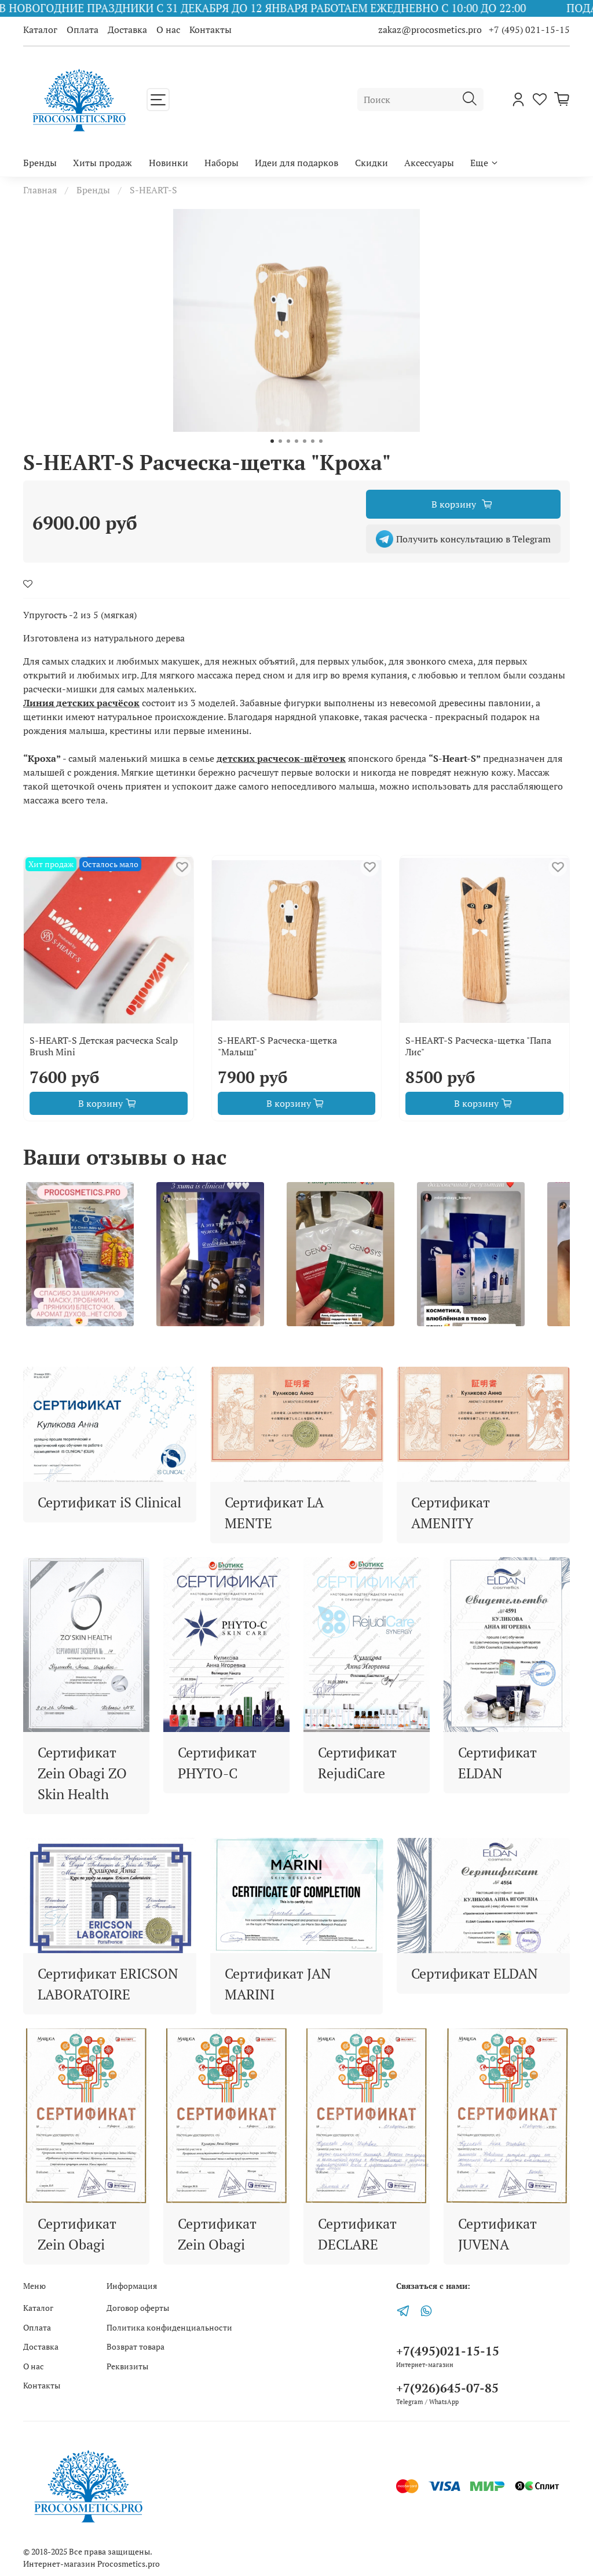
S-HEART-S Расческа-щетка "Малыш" (277, 1046)
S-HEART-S (153, 190)
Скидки (371, 162)
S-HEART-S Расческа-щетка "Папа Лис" (478, 1046)
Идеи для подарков (296, 162)
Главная (40, 190)
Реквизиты (127, 2366)
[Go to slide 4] (296, 441)
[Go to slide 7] (321, 441)
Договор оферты (138, 2307)
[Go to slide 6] (312, 441)
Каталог (40, 29)
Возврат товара (135, 2346)
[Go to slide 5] (304, 441)
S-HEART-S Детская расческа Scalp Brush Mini (104, 1046)
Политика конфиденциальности (169, 2327)
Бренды (40, 162)
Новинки (168, 162)
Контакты (210, 29)
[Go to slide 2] (280, 441)
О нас (168, 29)
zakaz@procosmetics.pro (431, 29)
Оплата (82, 29)
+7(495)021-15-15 (447, 2351)
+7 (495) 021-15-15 (529, 29)
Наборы (221, 162)
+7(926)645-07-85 (447, 2388)
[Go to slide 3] (288, 441)
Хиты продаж (102, 162)
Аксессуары (429, 162)
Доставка (127, 29)
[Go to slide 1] (272, 441)
